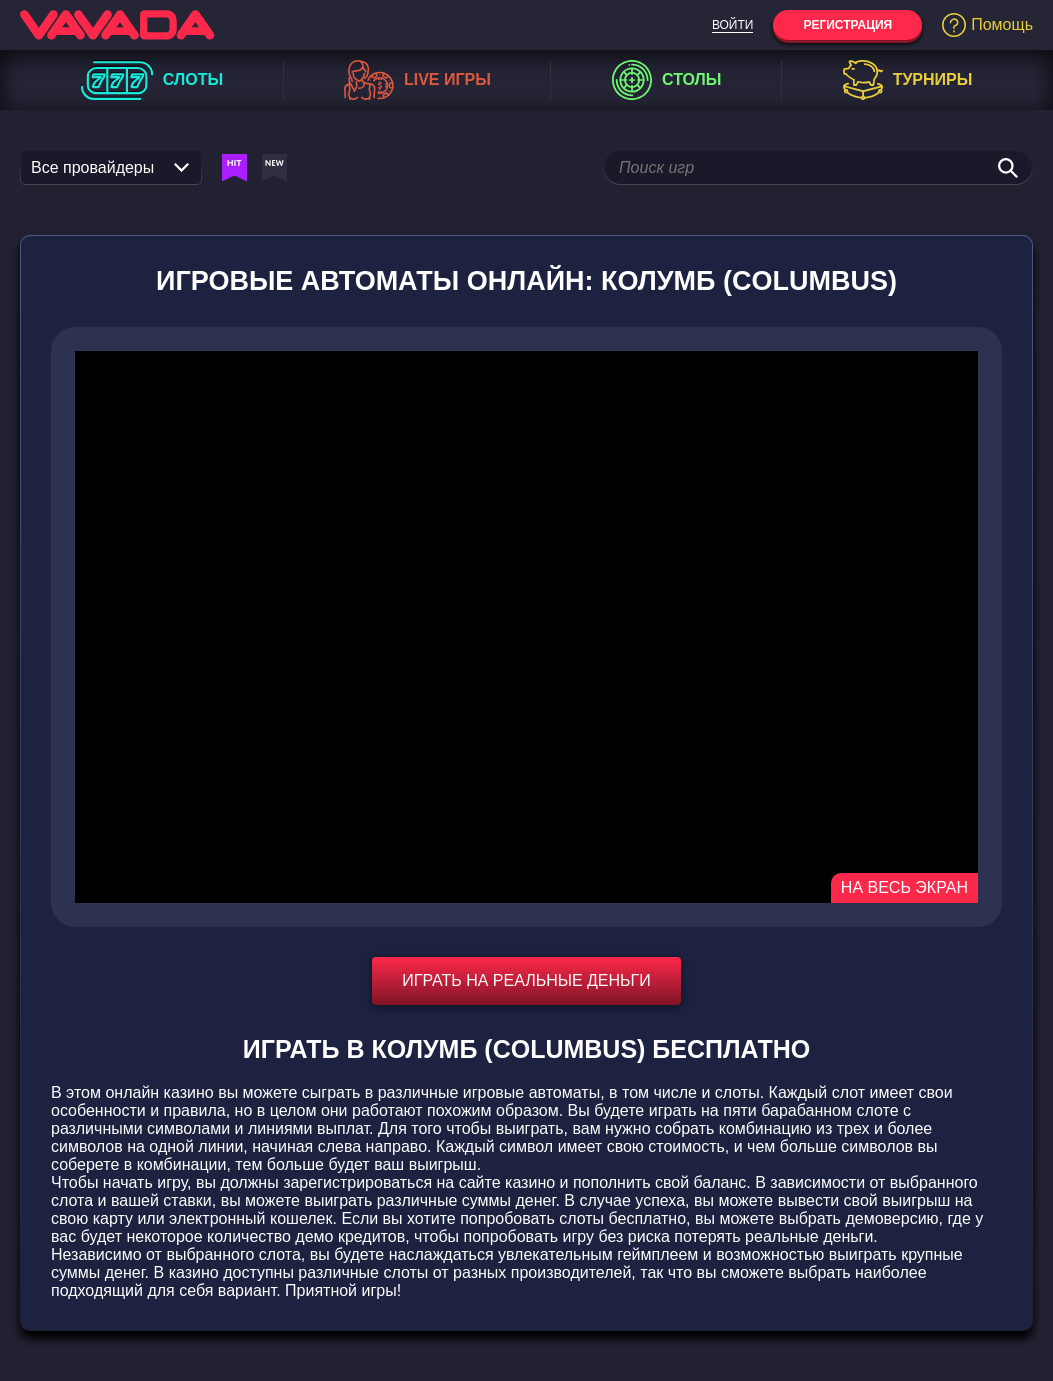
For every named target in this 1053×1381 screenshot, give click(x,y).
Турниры (908, 80)
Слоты (152, 80)
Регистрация (847, 25)
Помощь (987, 25)
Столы (666, 80)
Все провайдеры (110, 167)
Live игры (417, 80)
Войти (733, 25)
